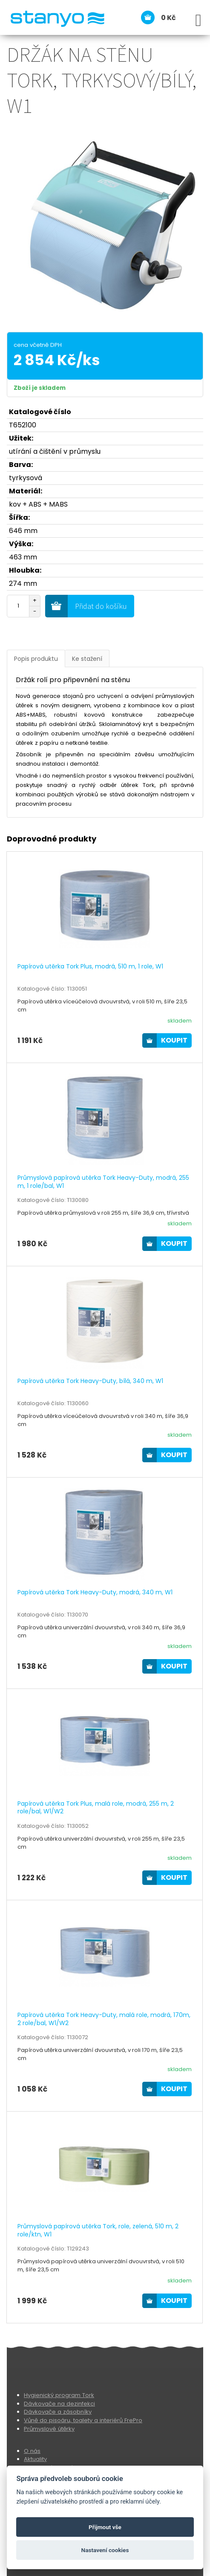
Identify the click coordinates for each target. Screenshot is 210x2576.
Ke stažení (87, 658)
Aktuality (35, 2459)
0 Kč (168, 18)
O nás (32, 2451)
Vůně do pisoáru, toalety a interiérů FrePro (83, 2420)
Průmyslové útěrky (49, 2429)
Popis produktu (36, 658)
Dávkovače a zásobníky (58, 2412)
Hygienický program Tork (59, 2395)
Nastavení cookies (105, 2550)
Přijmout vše (105, 2527)
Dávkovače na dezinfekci (59, 2404)
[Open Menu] (198, 20)
